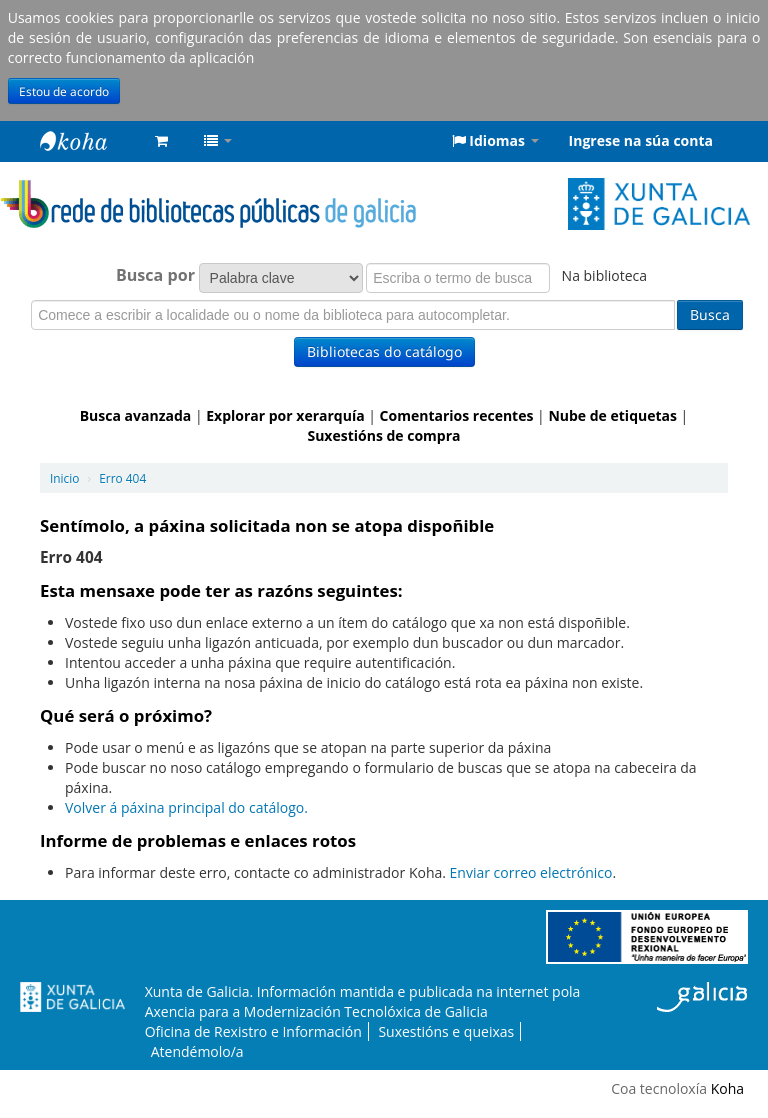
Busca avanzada (136, 415)
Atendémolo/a (197, 1051)
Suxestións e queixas (446, 1031)
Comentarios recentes (457, 415)
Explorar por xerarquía (285, 415)
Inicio (64, 478)
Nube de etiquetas (612, 415)
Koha (727, 1088)
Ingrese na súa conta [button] (641, 140)
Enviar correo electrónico (531, 872)
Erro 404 (122, 478)
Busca (710, 314)
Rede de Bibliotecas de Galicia (90, 141)
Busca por (155, 275)
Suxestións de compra (383, 435)
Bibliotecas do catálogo (384, 351)
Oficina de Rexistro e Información (253, 1031)
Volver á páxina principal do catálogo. (186, 807)
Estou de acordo (64, 91)
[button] (161, 141)
